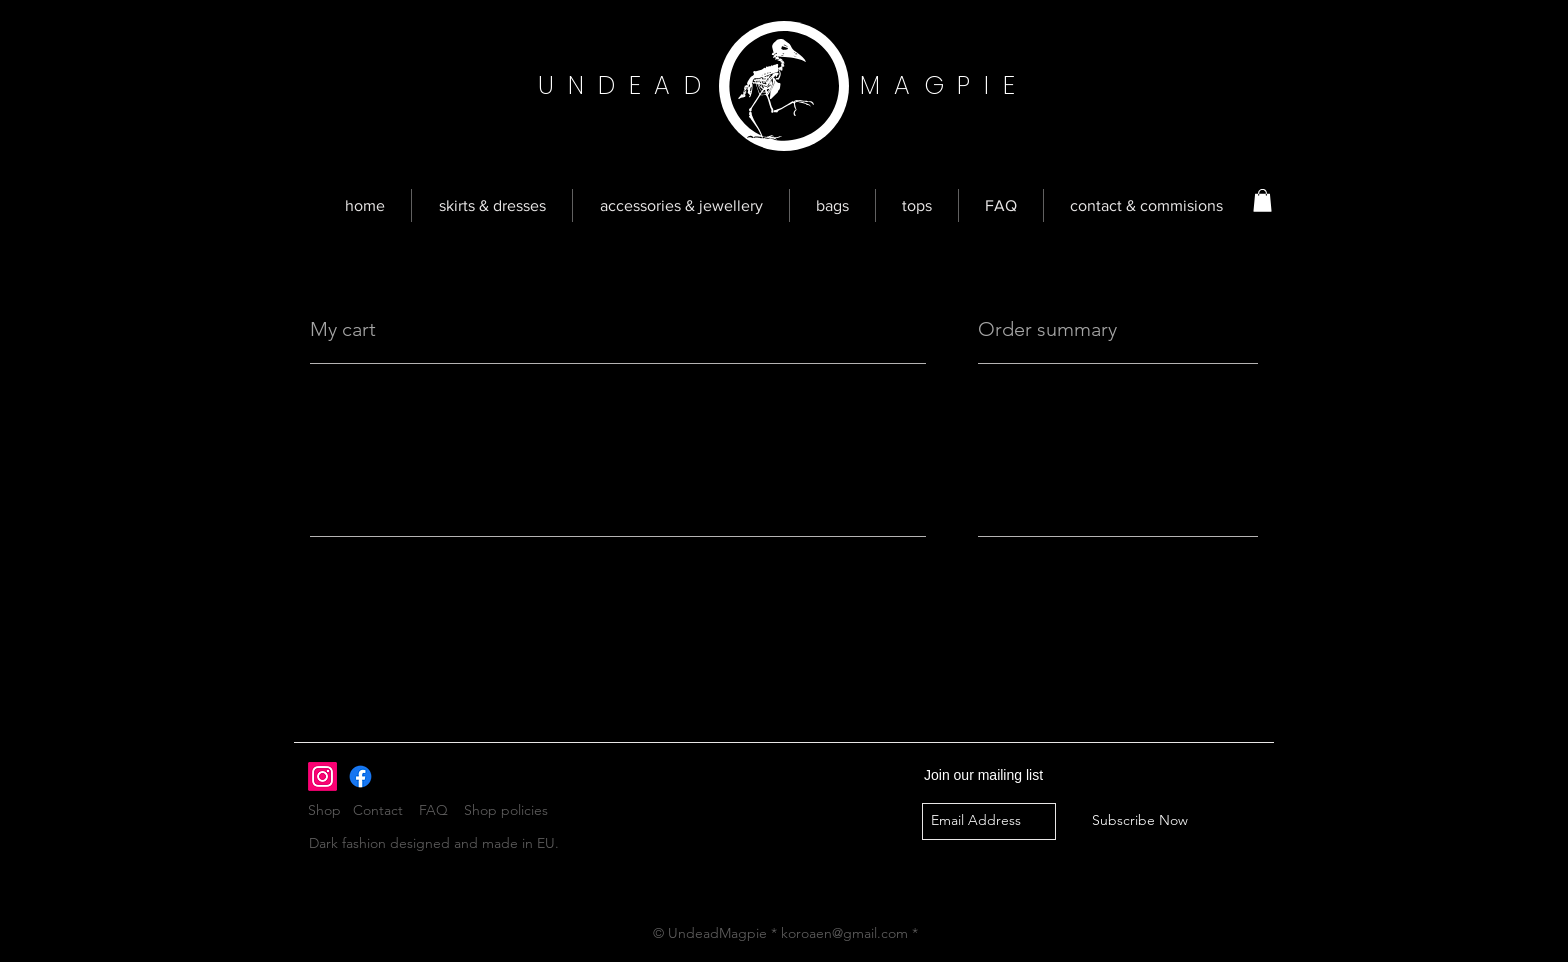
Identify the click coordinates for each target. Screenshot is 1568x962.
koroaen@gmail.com (844, 933)
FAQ (433, 810)
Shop (330, 810)
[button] (1262, 200)
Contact (378, 810)
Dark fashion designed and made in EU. (434, 843)
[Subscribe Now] (1140, 821)
